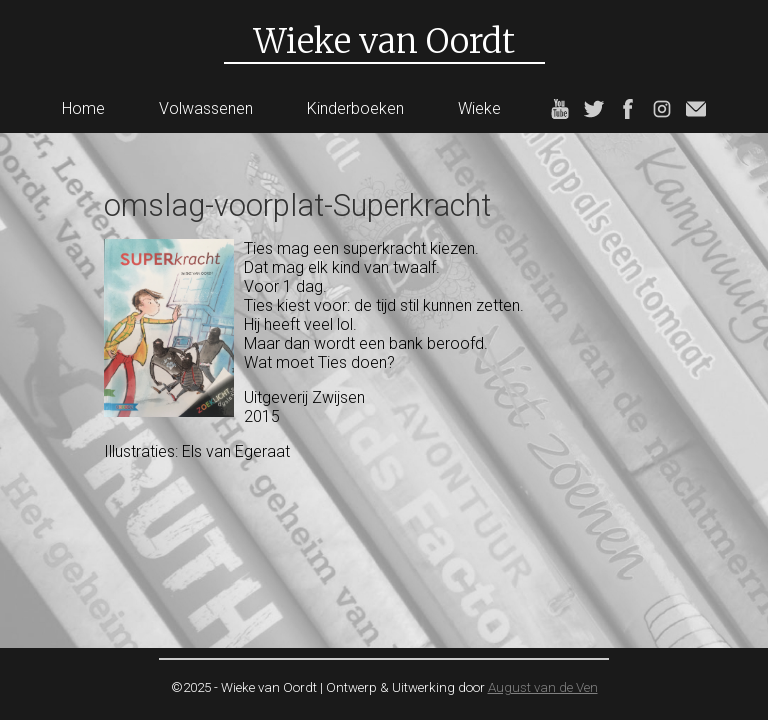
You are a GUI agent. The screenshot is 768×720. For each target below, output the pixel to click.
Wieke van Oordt (384, 41)
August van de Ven (543, 687)
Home (83, 108)
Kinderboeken (355, 108)
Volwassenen (206, 108)
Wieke (479, 108)
